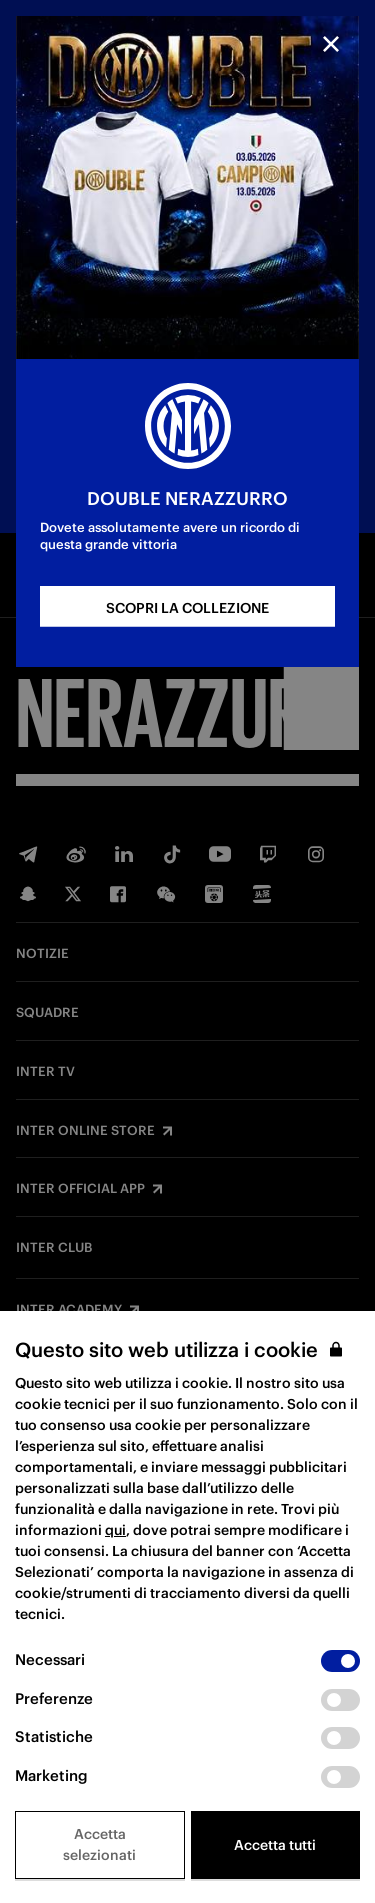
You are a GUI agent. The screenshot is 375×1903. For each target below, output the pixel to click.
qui (115, 1530)
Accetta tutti (275, 1845)
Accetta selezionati (99, 1844)
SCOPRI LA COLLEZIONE (187, 608)
